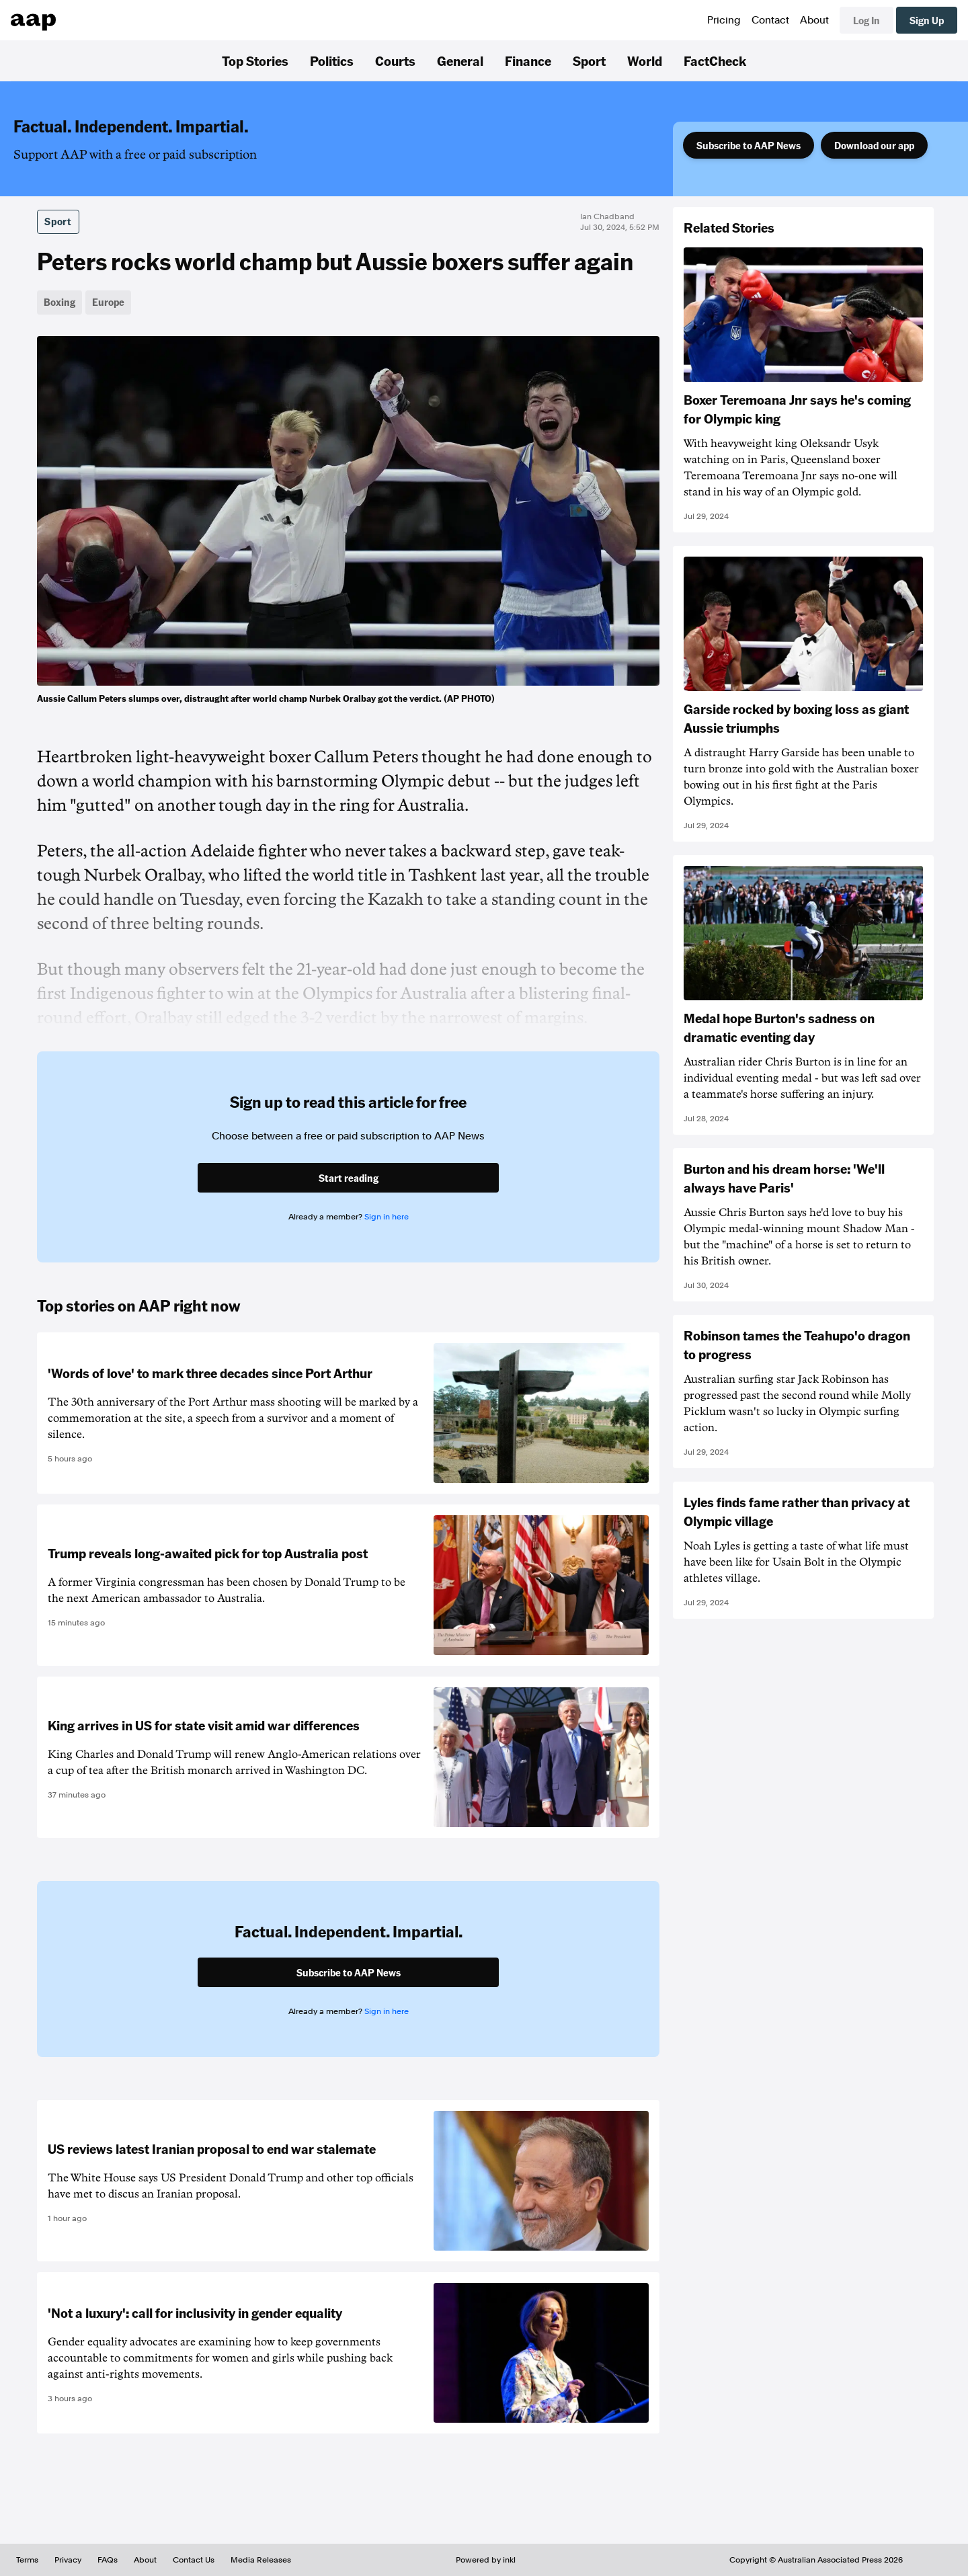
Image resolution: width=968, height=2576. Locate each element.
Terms (27, 2560)
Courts (395, 60)
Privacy (67, 2560)
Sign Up (927, 20)
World (644, 60)
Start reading (348, 1177)
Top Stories (255, 60)
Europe (108, 302)
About (814, 20)
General (460, 60)
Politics (332, 60)
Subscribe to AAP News (748, 145)
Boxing (59, 302)
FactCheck (715, 60)
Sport (589, 60)
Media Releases (261, 2560)
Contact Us (193, 2560)
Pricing (724, 20)
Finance (528, 60)
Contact (770, 20)
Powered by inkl (486, 2560)
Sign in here (386, 1216)
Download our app (874, 145)
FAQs (107, 2560)
